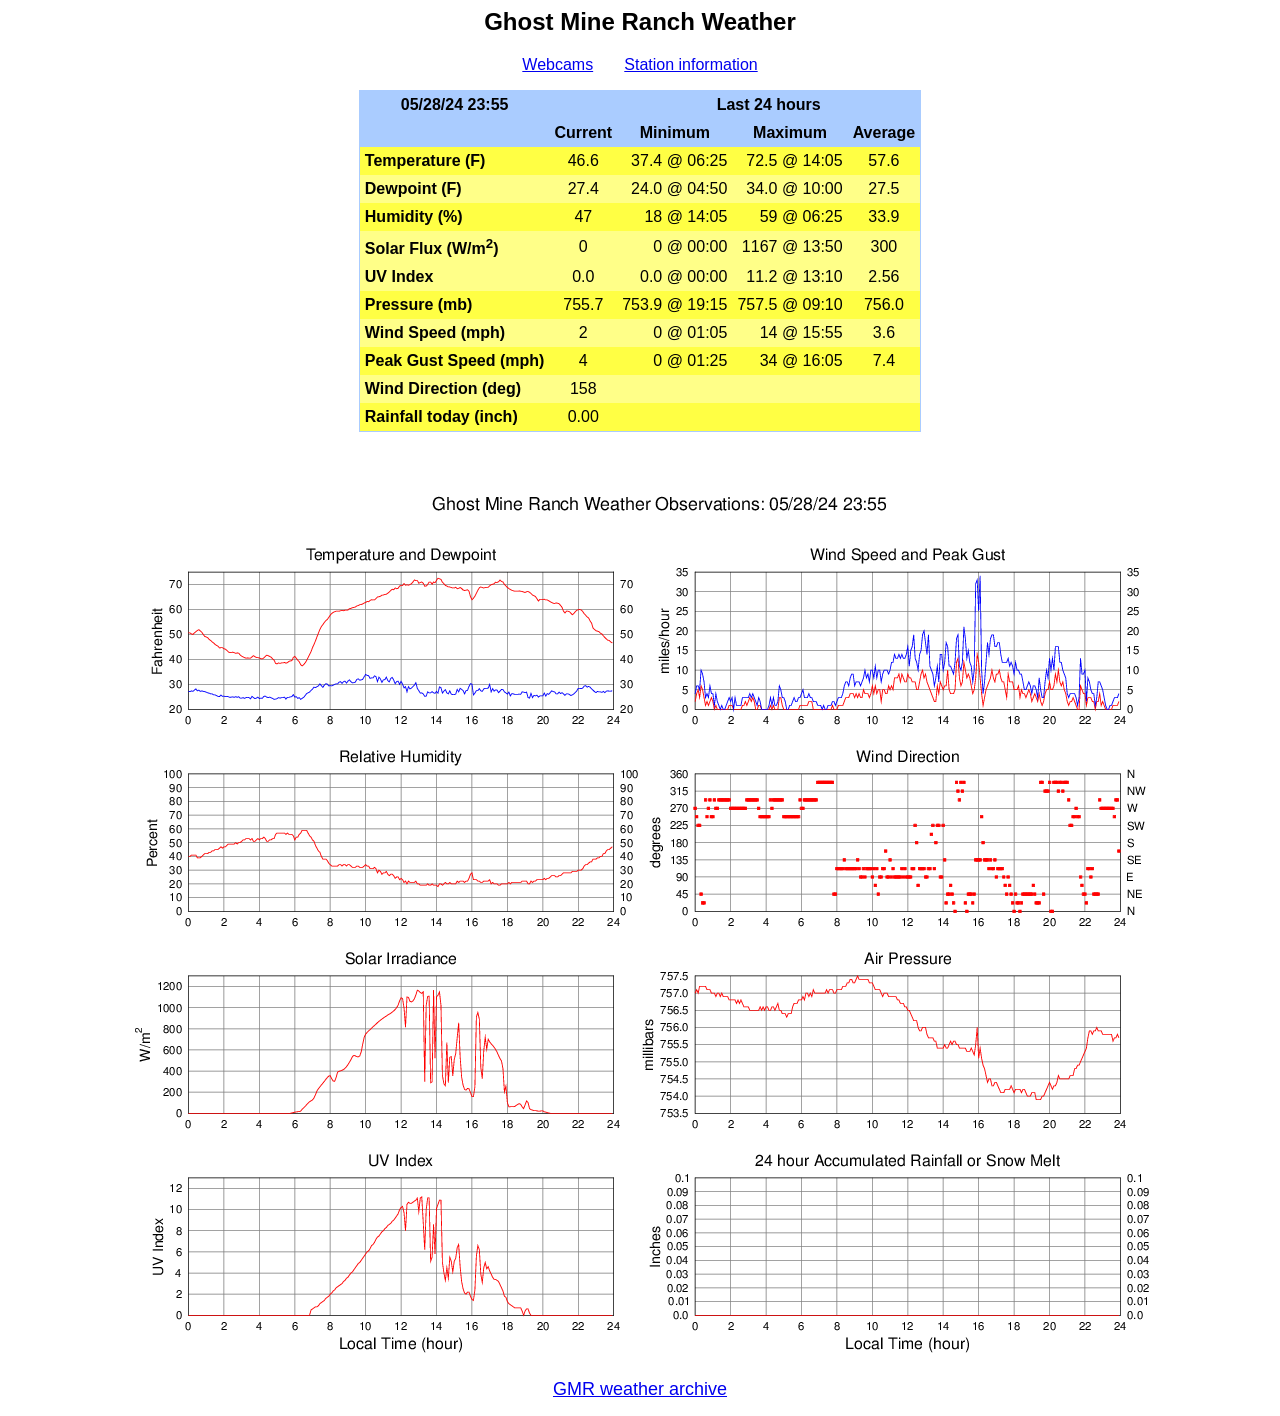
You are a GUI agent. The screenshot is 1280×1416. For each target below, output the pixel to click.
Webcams (557, 64)
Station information (690, 64)
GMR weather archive (640, 1389)
